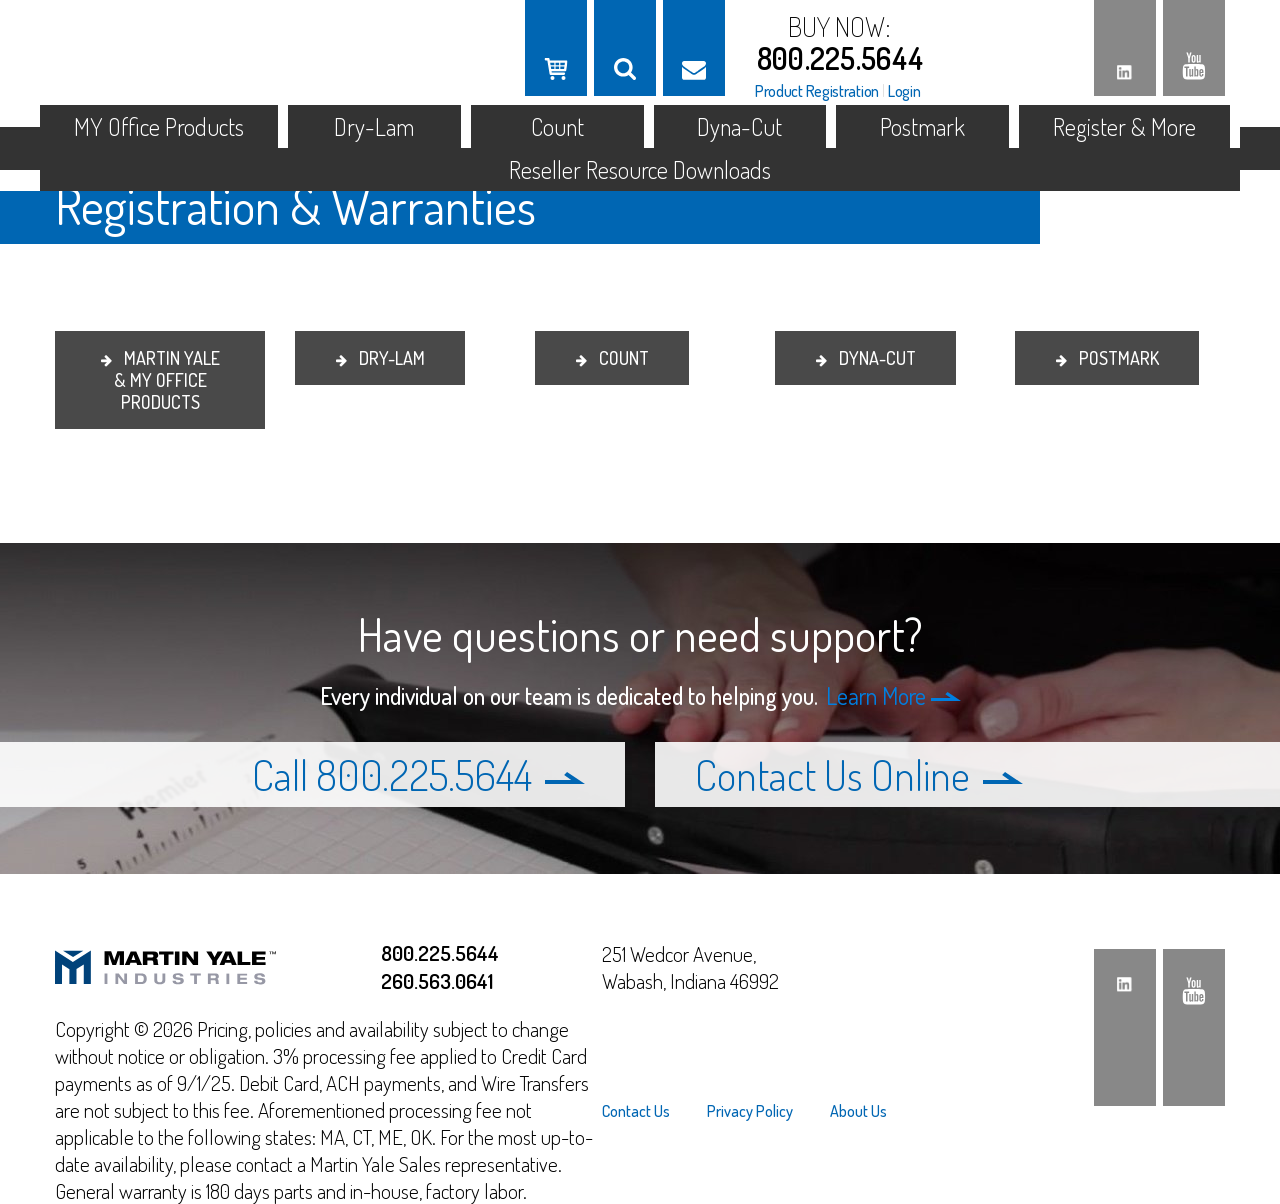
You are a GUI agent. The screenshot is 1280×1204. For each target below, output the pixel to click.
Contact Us (636, 1111)
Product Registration (817, 91)
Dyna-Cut (739, 126)
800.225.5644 (840, 58)
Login (904, 91)
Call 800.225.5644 (418, 774)
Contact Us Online (859, 774)
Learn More (893, 695)
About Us (858, 1111)
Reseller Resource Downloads (640, 169)
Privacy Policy (750, 1111)
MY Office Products (159, 126)
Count (557, 126)
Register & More (1124, 126)
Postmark (922, 126)
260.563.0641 (437, 980)
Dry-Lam (374, 126)
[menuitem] (644, 1111)
